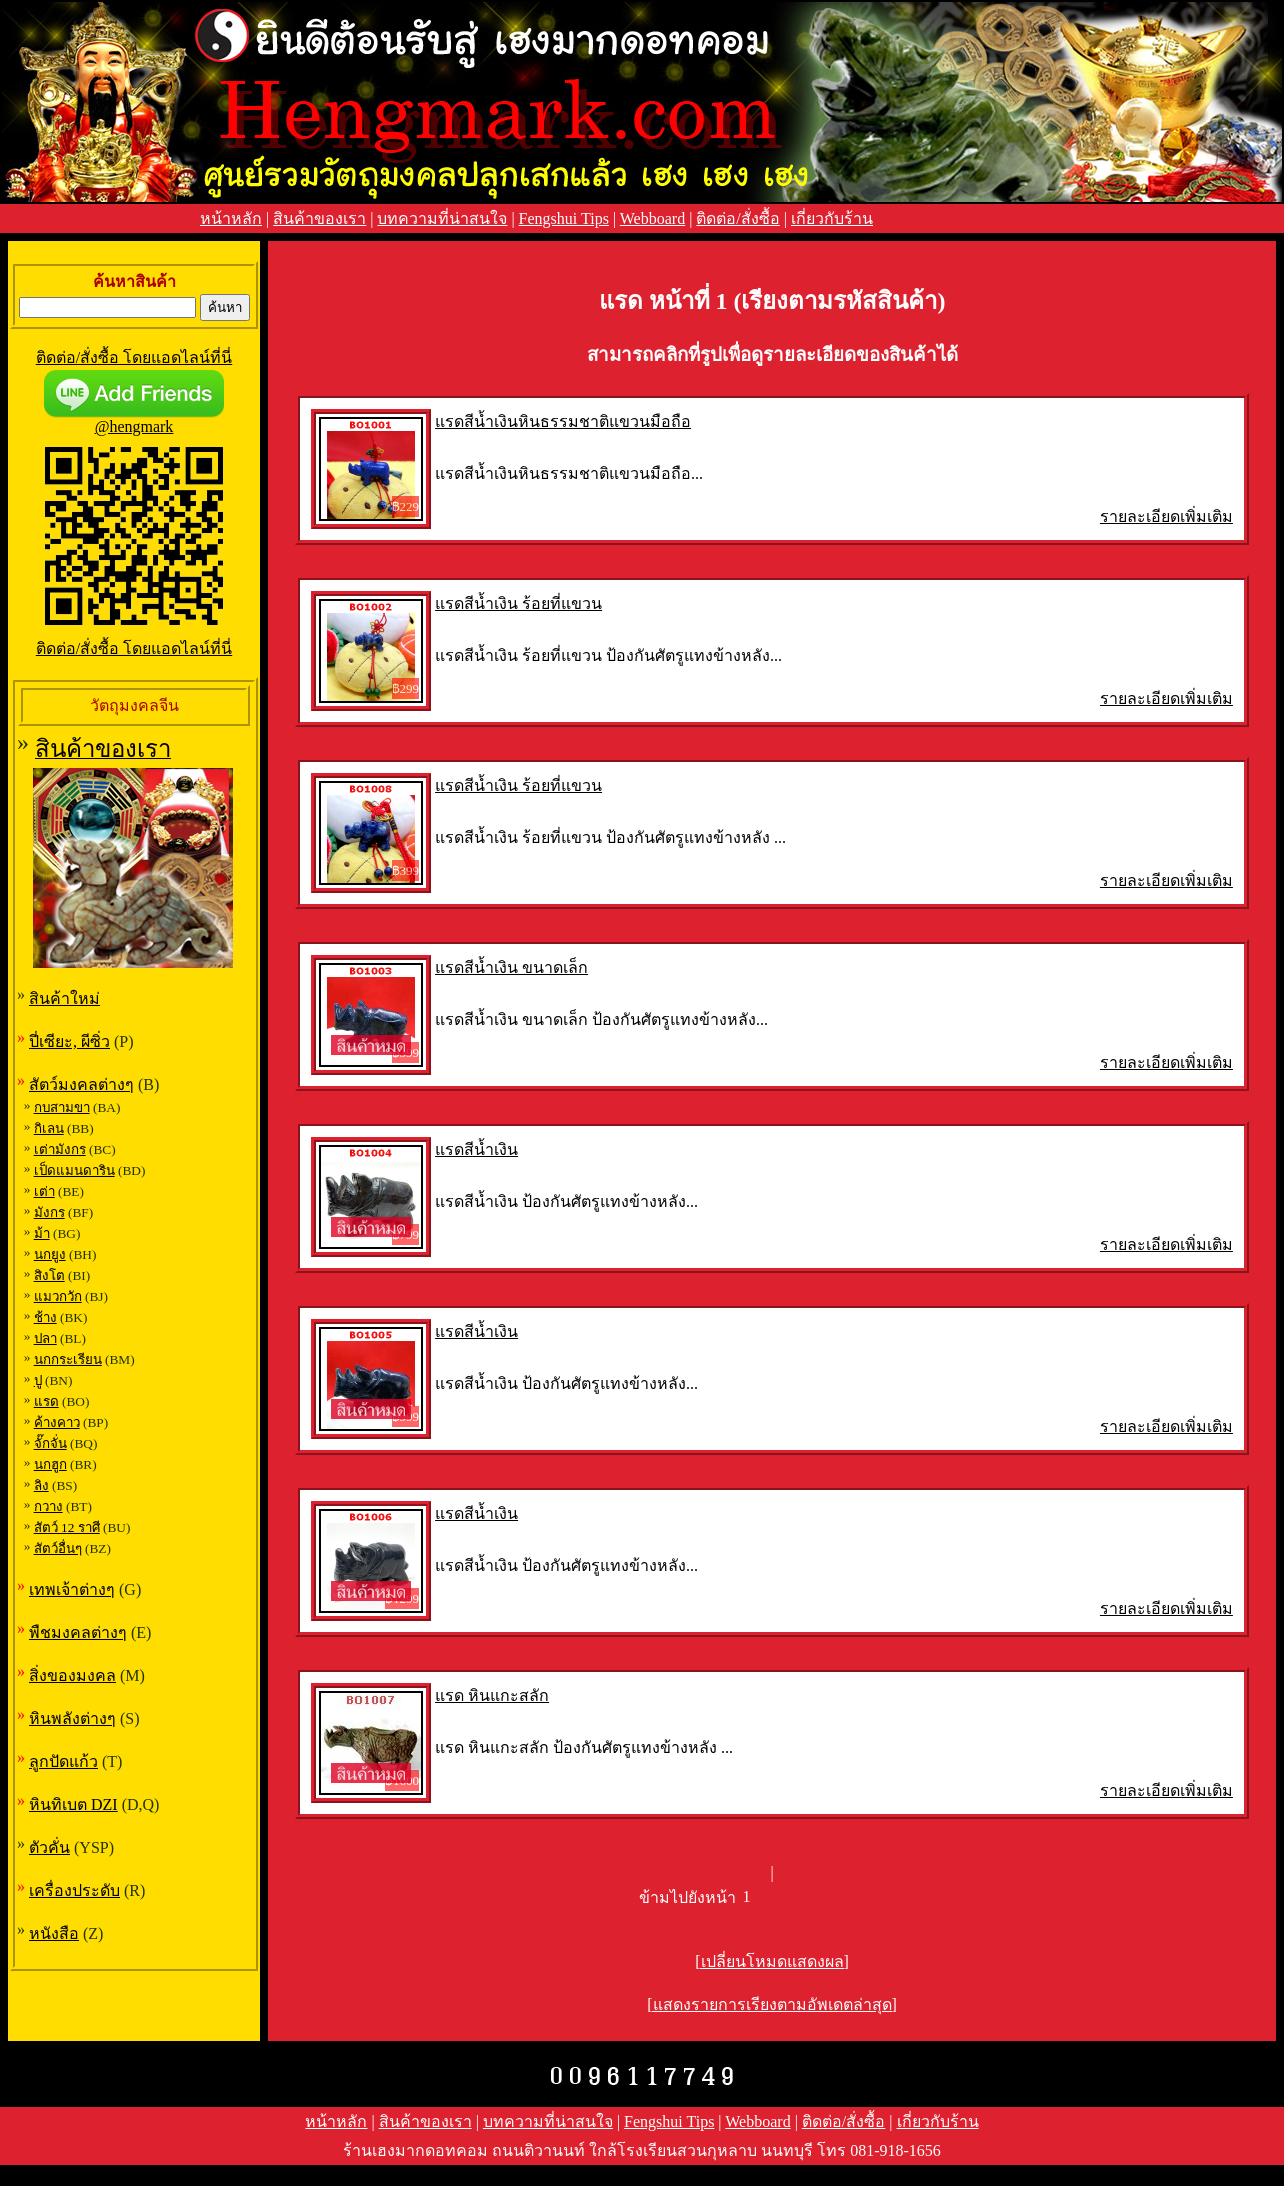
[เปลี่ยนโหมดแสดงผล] (772, 1961)
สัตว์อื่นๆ (58, 1548)
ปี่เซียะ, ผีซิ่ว (69, 1041)
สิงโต (49, 1275)
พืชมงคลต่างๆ (78, 1632)
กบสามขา (62, 1107)
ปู (38, 1380)
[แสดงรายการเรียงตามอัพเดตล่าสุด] (772, 2004)
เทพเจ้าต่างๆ (72, 1589)
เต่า (44, 1191)
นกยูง (50, 1254)
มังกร (49, 1212)
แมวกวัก (58, 1296)
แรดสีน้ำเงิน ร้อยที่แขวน (518, 603)
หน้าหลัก (231, 218)
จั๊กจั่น (50, 1443)
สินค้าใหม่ (64, 998)
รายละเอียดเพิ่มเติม (1166, 516)
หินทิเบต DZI (73, 1804)
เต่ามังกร (60, 1149)
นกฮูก (50, 1464)
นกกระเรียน (68, 1359)
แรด (46, 1401)
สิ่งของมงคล (72, 1675)
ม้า (42, 1233)
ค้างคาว (57, 1422)
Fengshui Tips (564, 218)
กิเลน (49, 1128)
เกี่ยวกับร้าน (832, 218)
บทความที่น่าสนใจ (442, 218)
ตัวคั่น (49, 1847)
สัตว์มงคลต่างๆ (81, 1084)
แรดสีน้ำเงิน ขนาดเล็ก (511, 967)
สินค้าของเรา (319, 218)
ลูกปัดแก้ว (63, 1761)
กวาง (48, 1506)
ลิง (41, 1485)
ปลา (45, 1338)
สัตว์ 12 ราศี (67, 1527)
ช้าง (45, 1317)
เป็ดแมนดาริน (74, 1170)
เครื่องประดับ (74, 1890)
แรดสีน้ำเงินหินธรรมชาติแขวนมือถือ (563, 421)
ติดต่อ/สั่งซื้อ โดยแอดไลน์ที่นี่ (134, 357)
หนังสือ (54, 1933)
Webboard (652, 218)
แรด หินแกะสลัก (492, 1695)
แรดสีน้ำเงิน (476, 1149)
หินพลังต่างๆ (72, 1718)
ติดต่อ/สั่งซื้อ (737, 218)
